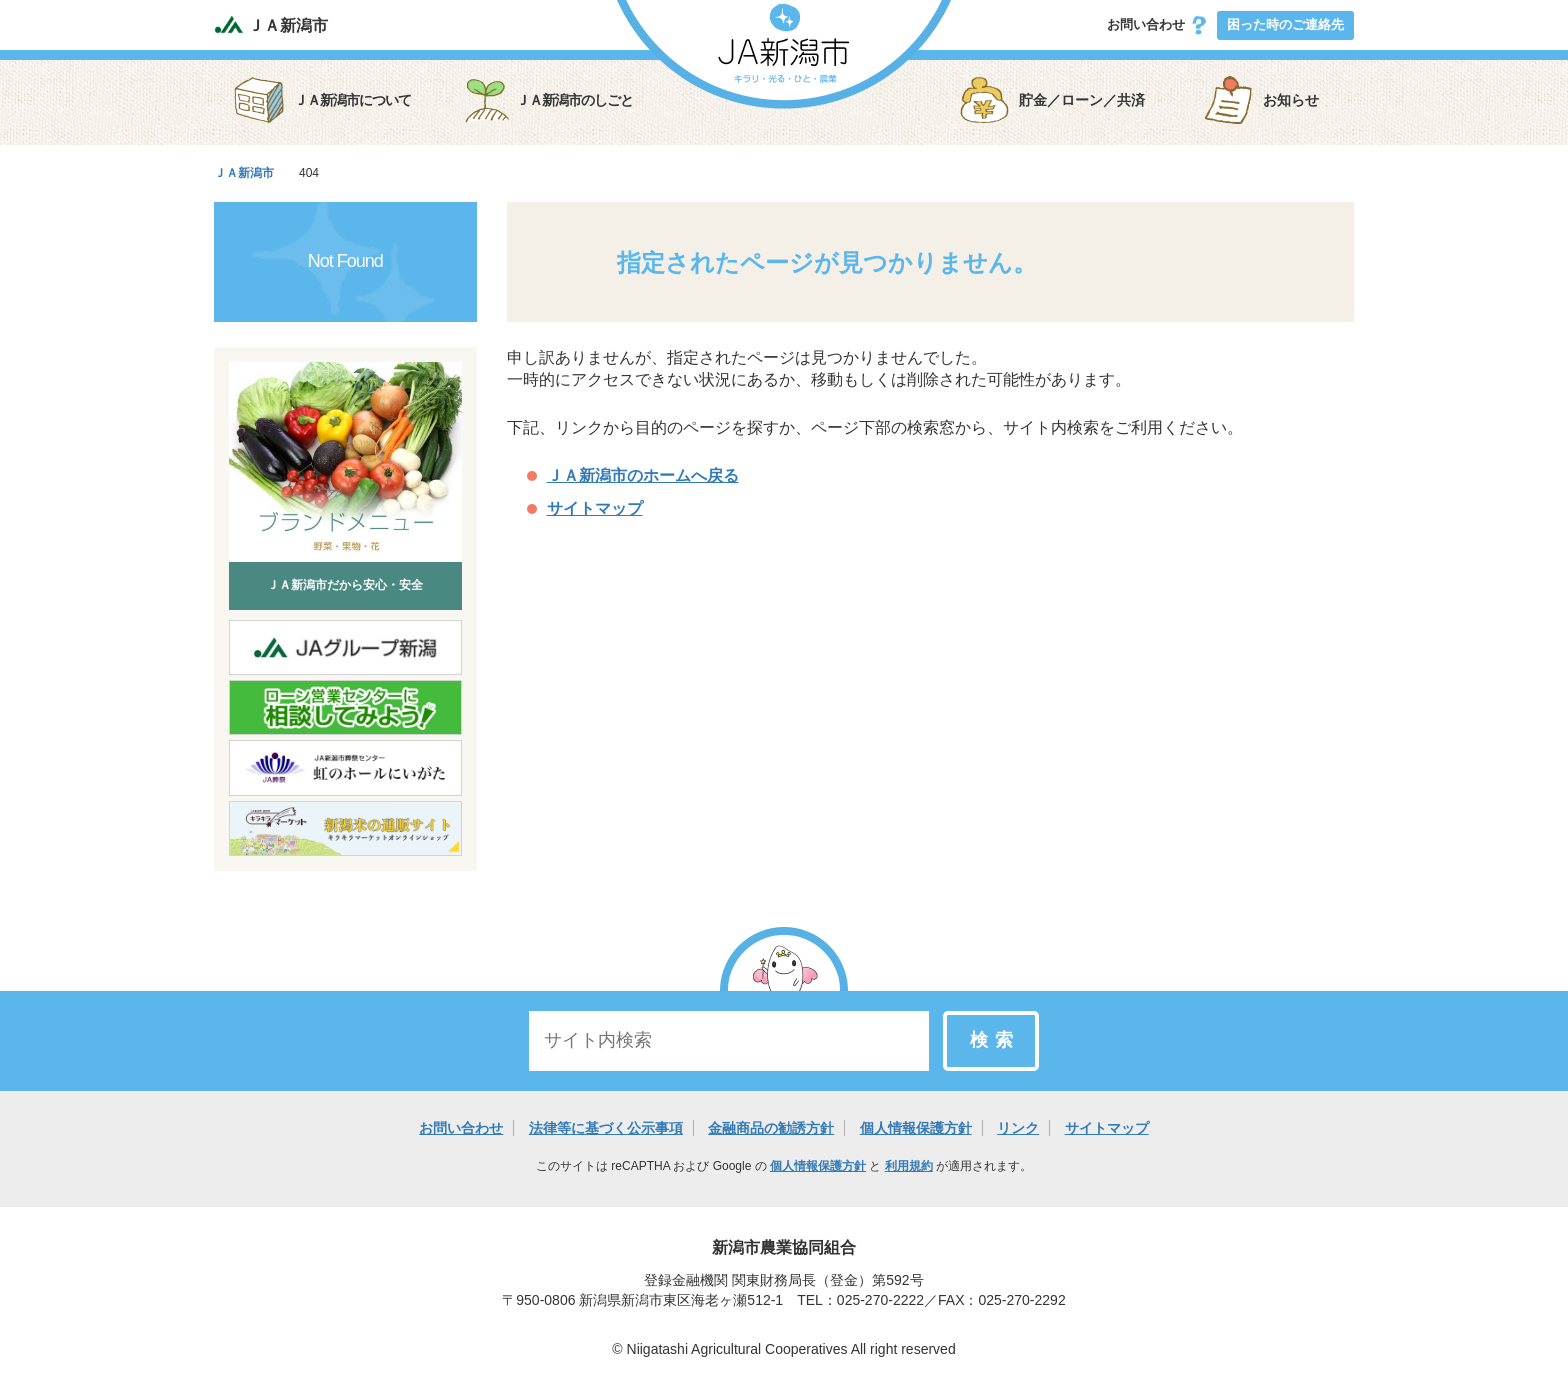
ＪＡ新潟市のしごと (547, 100)
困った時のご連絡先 (1285, 24)
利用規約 (909, 1166)
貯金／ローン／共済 (1052, 100)
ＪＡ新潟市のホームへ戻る (643, 475)
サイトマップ (595, 508)
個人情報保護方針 (916, 1128)
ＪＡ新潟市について (322, 100)
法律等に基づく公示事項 (606, 1128)
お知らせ (1261, 100)
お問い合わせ (1158, 25)
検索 (995, 1040)
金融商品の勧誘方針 (771, 1128)
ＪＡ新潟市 (271, 24)
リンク (1018, 1128)
